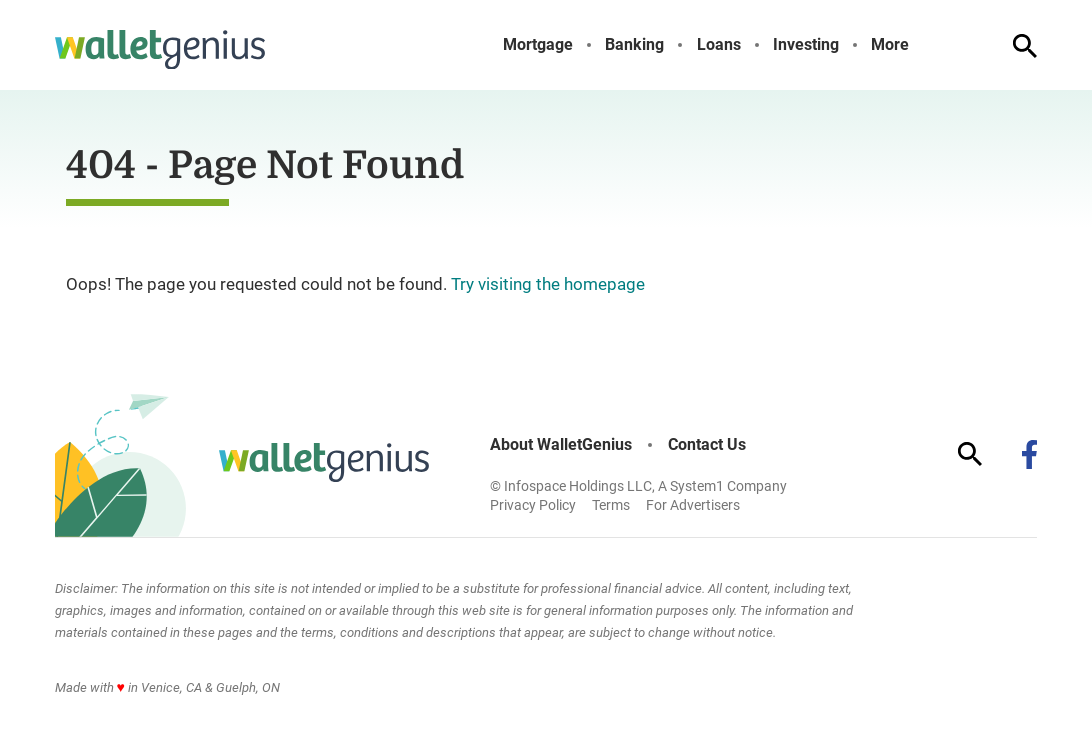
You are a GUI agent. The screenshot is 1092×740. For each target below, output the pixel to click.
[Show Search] (1025, 46)
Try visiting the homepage (548, 284)
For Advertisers (693, 505)
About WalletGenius (561, 445)
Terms (611, 505)
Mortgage (538, 45)
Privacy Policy (533, 505)
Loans (719, 45)
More (890, 45)
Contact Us (707, 445)
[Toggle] (925, 45)
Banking (634, 45)
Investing (806, 45)
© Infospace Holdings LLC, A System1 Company (638, 486)
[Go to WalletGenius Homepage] (160, 50)
